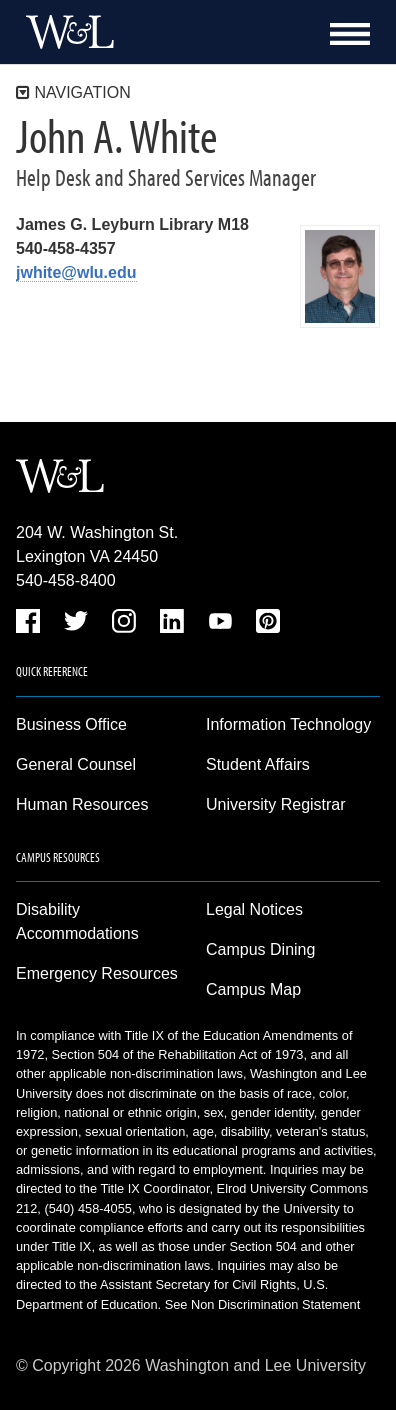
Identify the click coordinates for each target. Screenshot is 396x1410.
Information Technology (288, 724)
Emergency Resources (97, 973)
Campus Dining (260, 949)
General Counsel (76, 764)
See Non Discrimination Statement (263, 1304)
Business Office (71, 724)
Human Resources (82, 804)
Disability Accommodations (77, 921)
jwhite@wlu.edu (76, 272)
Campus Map (253, 989)
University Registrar (276, 804)
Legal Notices (254, 909)
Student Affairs (258, 764)
